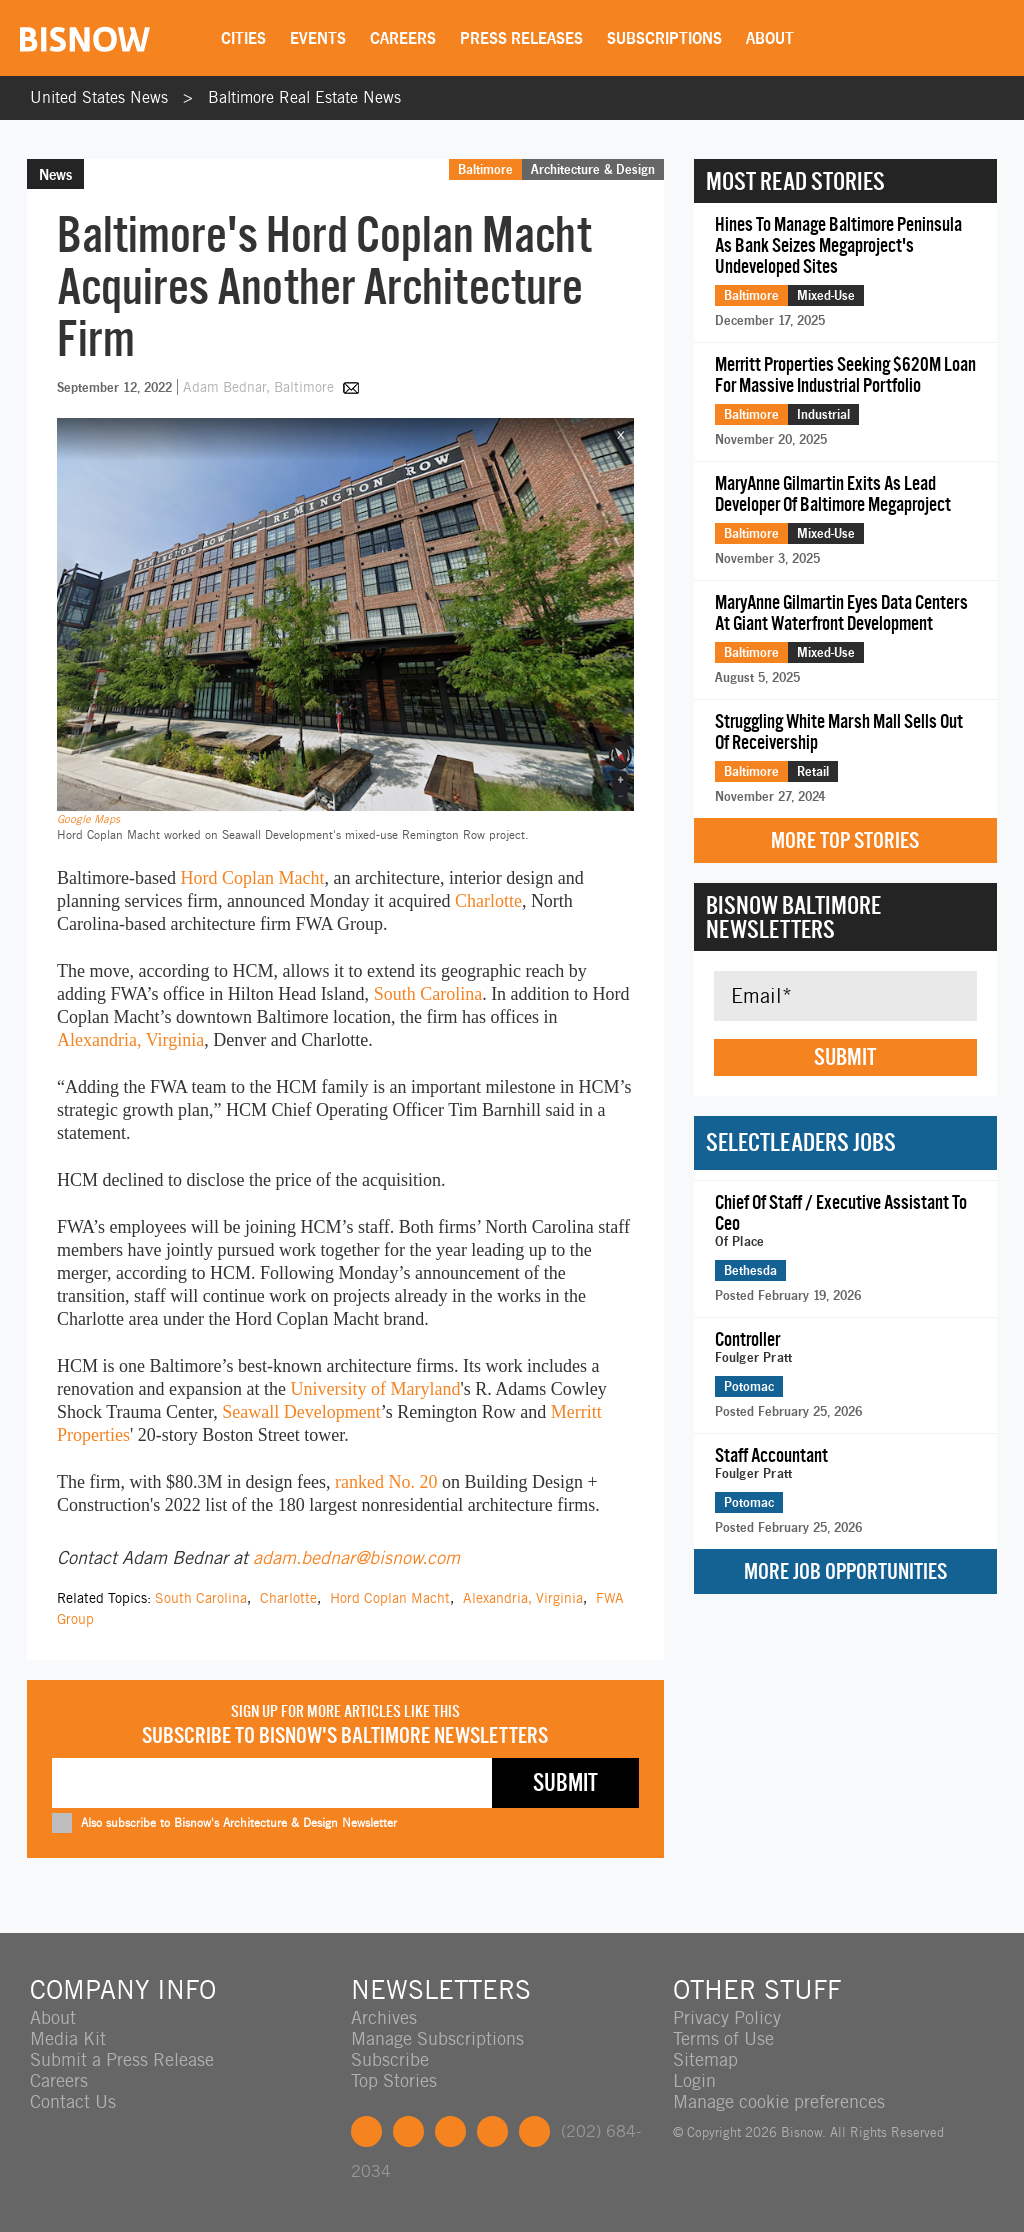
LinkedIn (450, 2131)
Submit (845, 1057)
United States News (99, 97)
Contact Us (73, 2101)
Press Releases (521, 38)
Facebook (366, 2131)
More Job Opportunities (845, 1571)
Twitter (408, 2131)
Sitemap (705, 2059)
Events (318, 38)
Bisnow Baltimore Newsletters (793, 917)
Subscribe (390, 2059)
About (770, 38)
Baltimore (485, 169)
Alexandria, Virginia (130, 1040)
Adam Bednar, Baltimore (260, 387)
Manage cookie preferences (779, 2101)
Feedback (534, 2131)
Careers (403, 38)
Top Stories (394, 2080)
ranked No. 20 (386, 1482)
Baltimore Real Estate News (304, 97)
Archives (384, 2017)
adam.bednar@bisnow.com (356, 1557)
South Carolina (428, 994)
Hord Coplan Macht (252, 878)
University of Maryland (375, 1389)
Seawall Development (301, 1412)
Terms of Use (723, 2038)
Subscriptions (664, 38)
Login (694, 2080)
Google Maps (88, 819)
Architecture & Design (593, 169)
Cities (243, 38)
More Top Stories (845, 840)
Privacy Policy (727, 2017)
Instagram (492, 2131)
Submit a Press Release (122, 2059)
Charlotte (488, 901)
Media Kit (68, 2038)
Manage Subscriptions (437, 2038)
